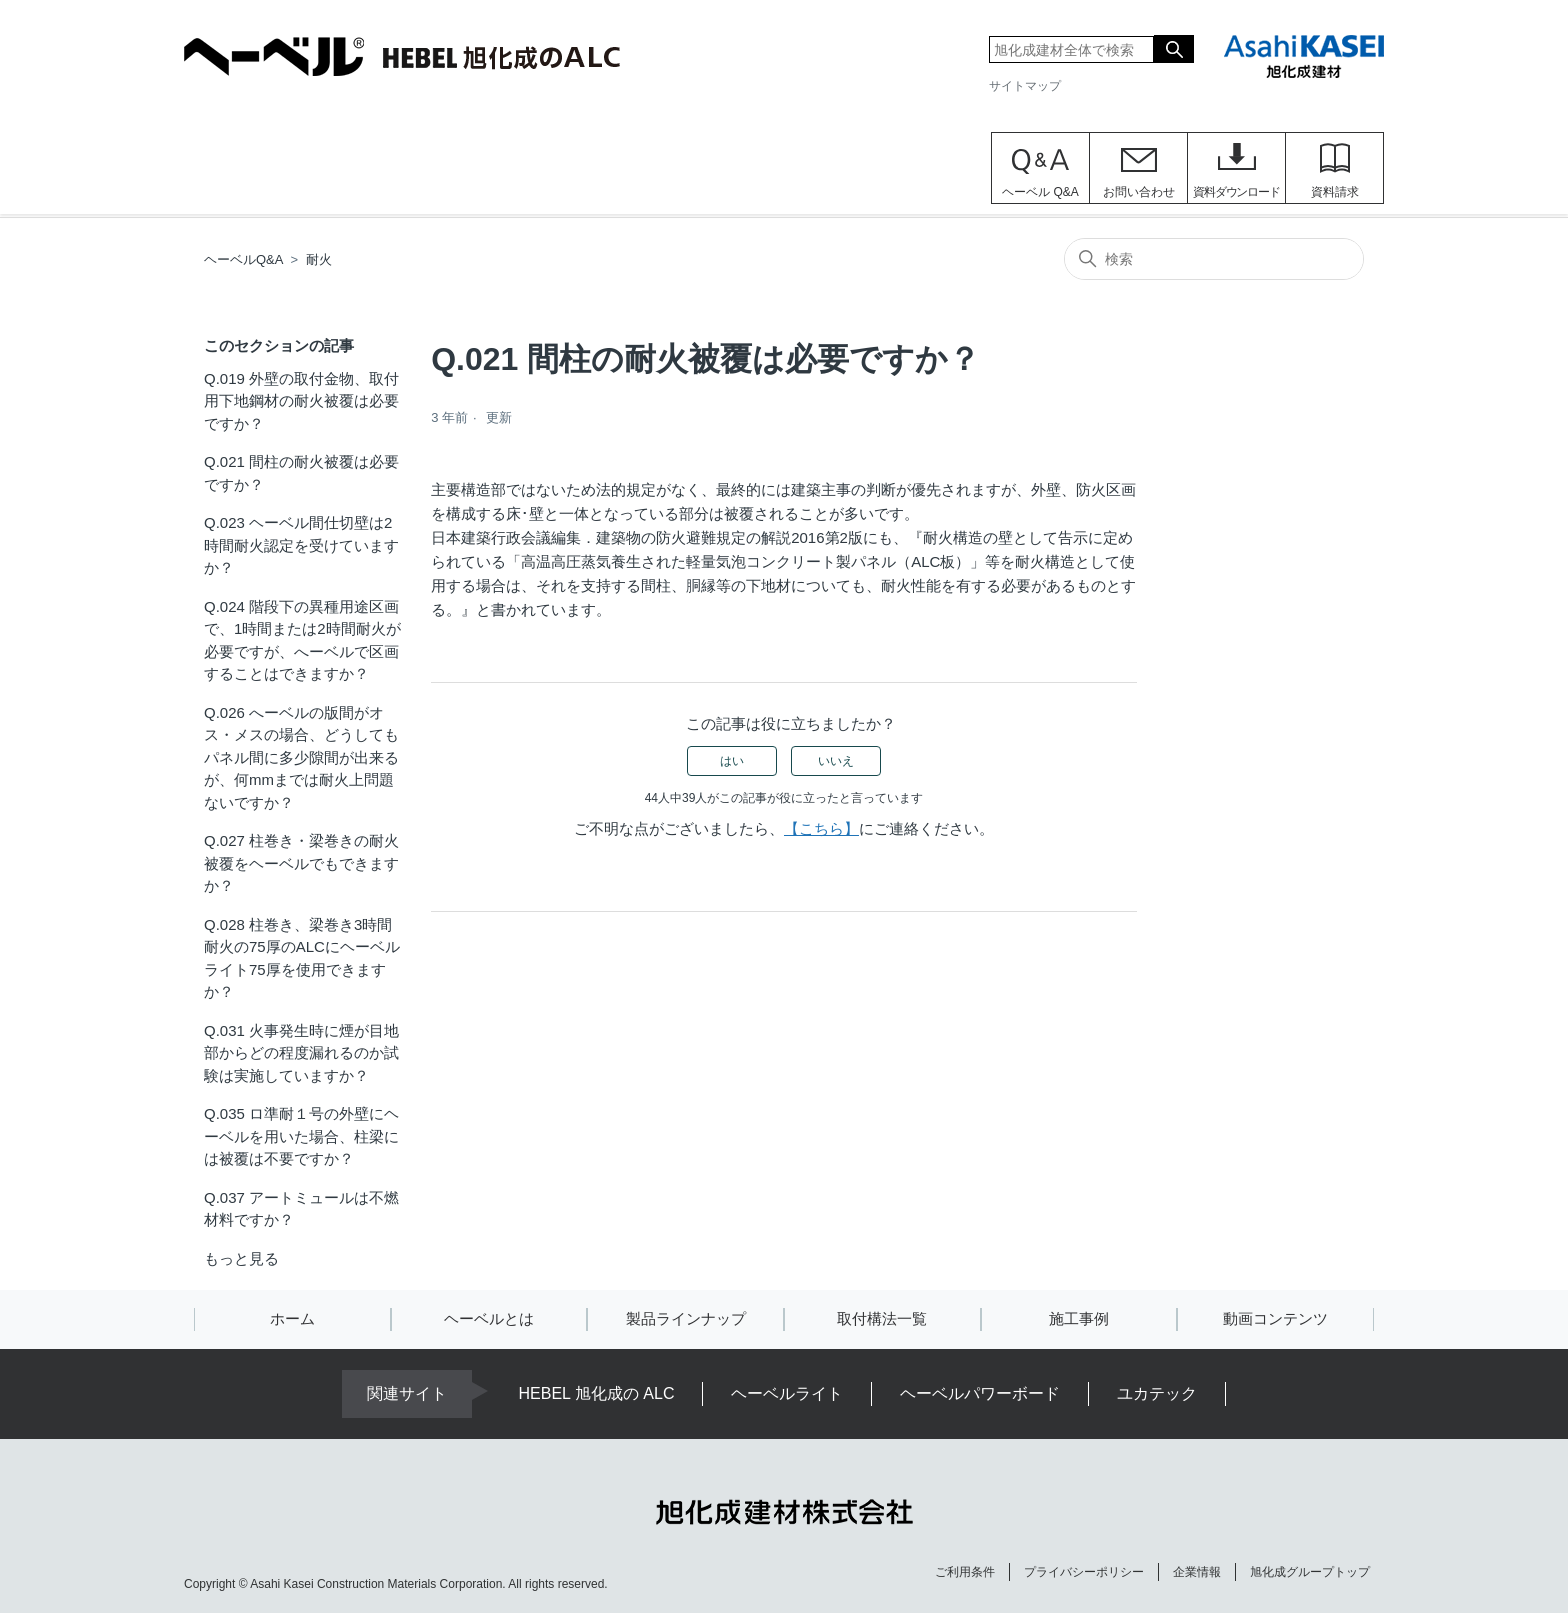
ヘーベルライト (787, 1393)
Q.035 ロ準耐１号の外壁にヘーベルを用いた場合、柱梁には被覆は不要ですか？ (301, 1136)
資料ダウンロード (1236, 192)
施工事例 (1079, 1318)
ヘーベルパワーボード (980, 1393)
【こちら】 (821, 828)
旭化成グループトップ (1310, 1572)
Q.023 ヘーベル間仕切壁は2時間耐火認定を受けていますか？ (301, 545)
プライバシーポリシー (1084, 1572)
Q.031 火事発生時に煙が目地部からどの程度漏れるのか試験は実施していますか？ (301, 1053)
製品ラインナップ (686, 1318)
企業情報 (1197, 1572)
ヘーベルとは (489, 1318)
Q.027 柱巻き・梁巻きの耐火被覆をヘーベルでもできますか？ (301, 863)
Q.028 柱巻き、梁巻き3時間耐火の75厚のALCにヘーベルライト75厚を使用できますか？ (302, 958)
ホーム (292, 1318)
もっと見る (241, 1258)
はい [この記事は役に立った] (732, 761)
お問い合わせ (1139, 192)
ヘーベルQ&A (243, 259)
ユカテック (1157, 1393)
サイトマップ (1025, 86)
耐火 (319, 259)
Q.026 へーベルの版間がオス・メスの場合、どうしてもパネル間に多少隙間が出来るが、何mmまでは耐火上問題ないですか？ (301, 757)
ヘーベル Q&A (1040, 192)
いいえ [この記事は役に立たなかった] (836, 761)
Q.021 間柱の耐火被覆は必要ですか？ (301, 473)
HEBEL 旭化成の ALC (597, 1393)
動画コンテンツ (1275, 1318)
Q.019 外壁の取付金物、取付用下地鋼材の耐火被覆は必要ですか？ (301, 401)
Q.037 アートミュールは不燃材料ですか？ (301, 1209)
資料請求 (1335, 192)
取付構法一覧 (882, 1318)
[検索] (1214, 259)
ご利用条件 (965, 1572)
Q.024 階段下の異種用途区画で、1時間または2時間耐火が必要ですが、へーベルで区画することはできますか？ (302, 640)
